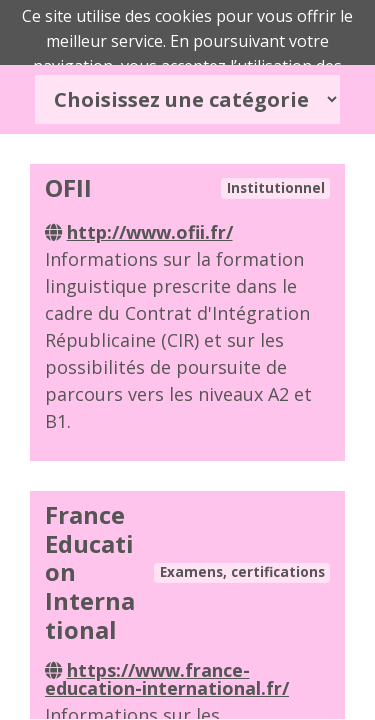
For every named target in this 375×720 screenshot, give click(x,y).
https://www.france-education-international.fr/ (167, 679)
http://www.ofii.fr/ (150, 232)
